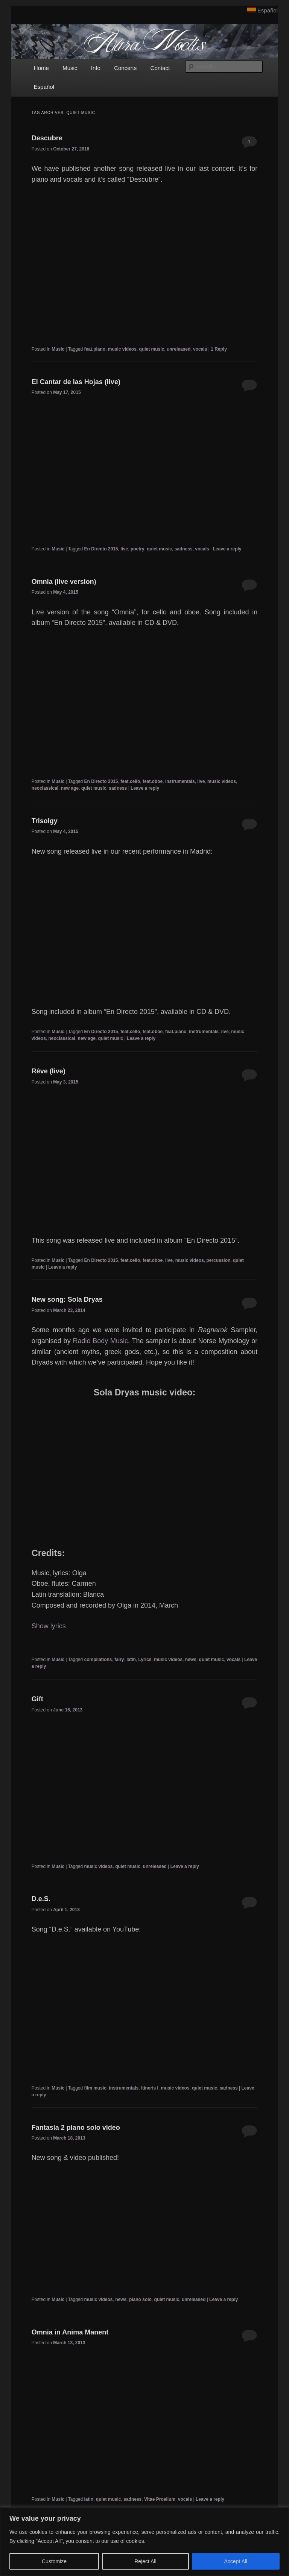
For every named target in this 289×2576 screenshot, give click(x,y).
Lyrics (145, 1659)
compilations (98, 1659)
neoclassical (45, 788)
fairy (119, 1659)
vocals (200, 349)
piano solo (140, 2299)
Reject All (145, 2561)
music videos (122, 349)
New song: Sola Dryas (67, 1299)
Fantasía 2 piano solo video (76, 2127)
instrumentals (180, 781)
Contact (160, 68)
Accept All (235, 2561)
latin (131, 1659)
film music (95, 2088)
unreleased (178, 349)
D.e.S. (41, 1899)
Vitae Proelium (159, 2499)
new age (70, 788)
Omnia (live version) (64, 581)
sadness (184, 549)
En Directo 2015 (101, 549)
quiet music (151, 349)
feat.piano (95, 349)
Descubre (47, 138)
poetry (137, 549)
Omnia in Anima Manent (70, 2332)
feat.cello (130, 781)
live (124, 549)
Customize (54, 2561)
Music (69, 68)
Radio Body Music (100, 1341)
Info (95, 68)
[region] (144, 2541)
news (190, 1659)
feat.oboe (153, 781)
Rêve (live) (48, 1071)
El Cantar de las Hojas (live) (76, 382)
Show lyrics (49, 1626)
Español (267, 10)
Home (41, 68)
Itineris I (149, 2088)
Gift (37, 1699)
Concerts (125, 68)
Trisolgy (45, 821)
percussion (218, 1260)
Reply (219, 349)
